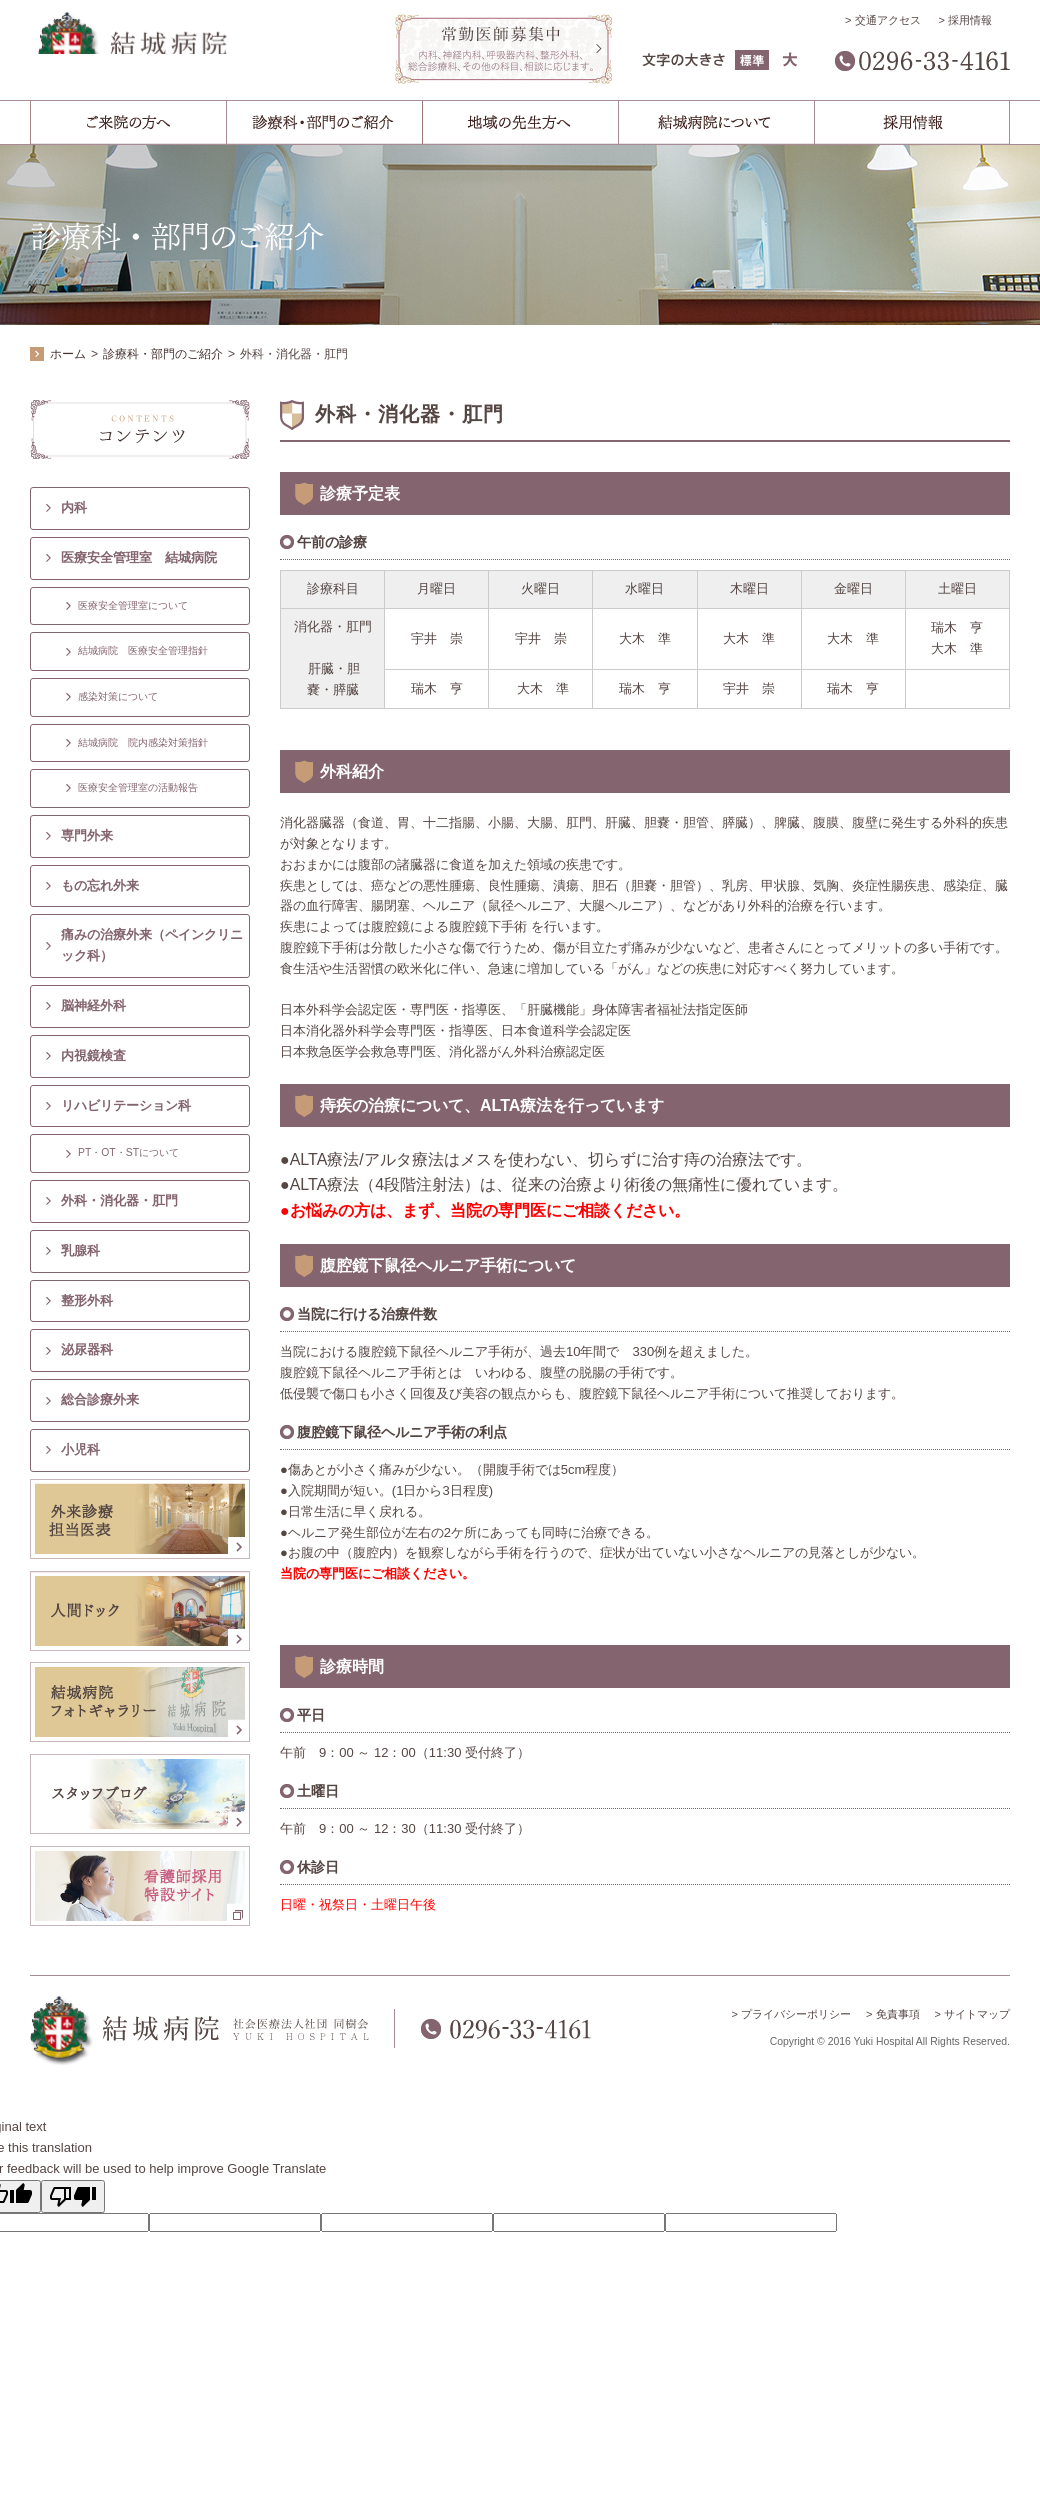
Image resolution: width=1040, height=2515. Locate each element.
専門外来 (87, 835)
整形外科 (87, 1300)
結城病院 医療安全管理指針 (143, 650)
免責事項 (898, 2014)
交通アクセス (888, 20)
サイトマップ (977, 2014)
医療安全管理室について (133, 605)
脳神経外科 (93, 1005)
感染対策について (118, 696)
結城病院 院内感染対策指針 (143, 742)
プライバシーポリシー (796, 2014)
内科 (74, 507)
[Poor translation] (73, 2196)
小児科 (80, 1449)
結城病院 (200, 52)
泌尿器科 (87, 1349)
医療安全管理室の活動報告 (138, 787)
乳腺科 (80, 1250)
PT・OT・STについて (128, 1152)
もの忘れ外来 (100, 885)
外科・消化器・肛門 (119, 1200)
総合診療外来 (100, 1399)
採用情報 (970, 20)
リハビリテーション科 (126, 1105)
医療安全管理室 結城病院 (139, 557)
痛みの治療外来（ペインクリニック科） (152, 945)
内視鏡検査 (93, 1055)
